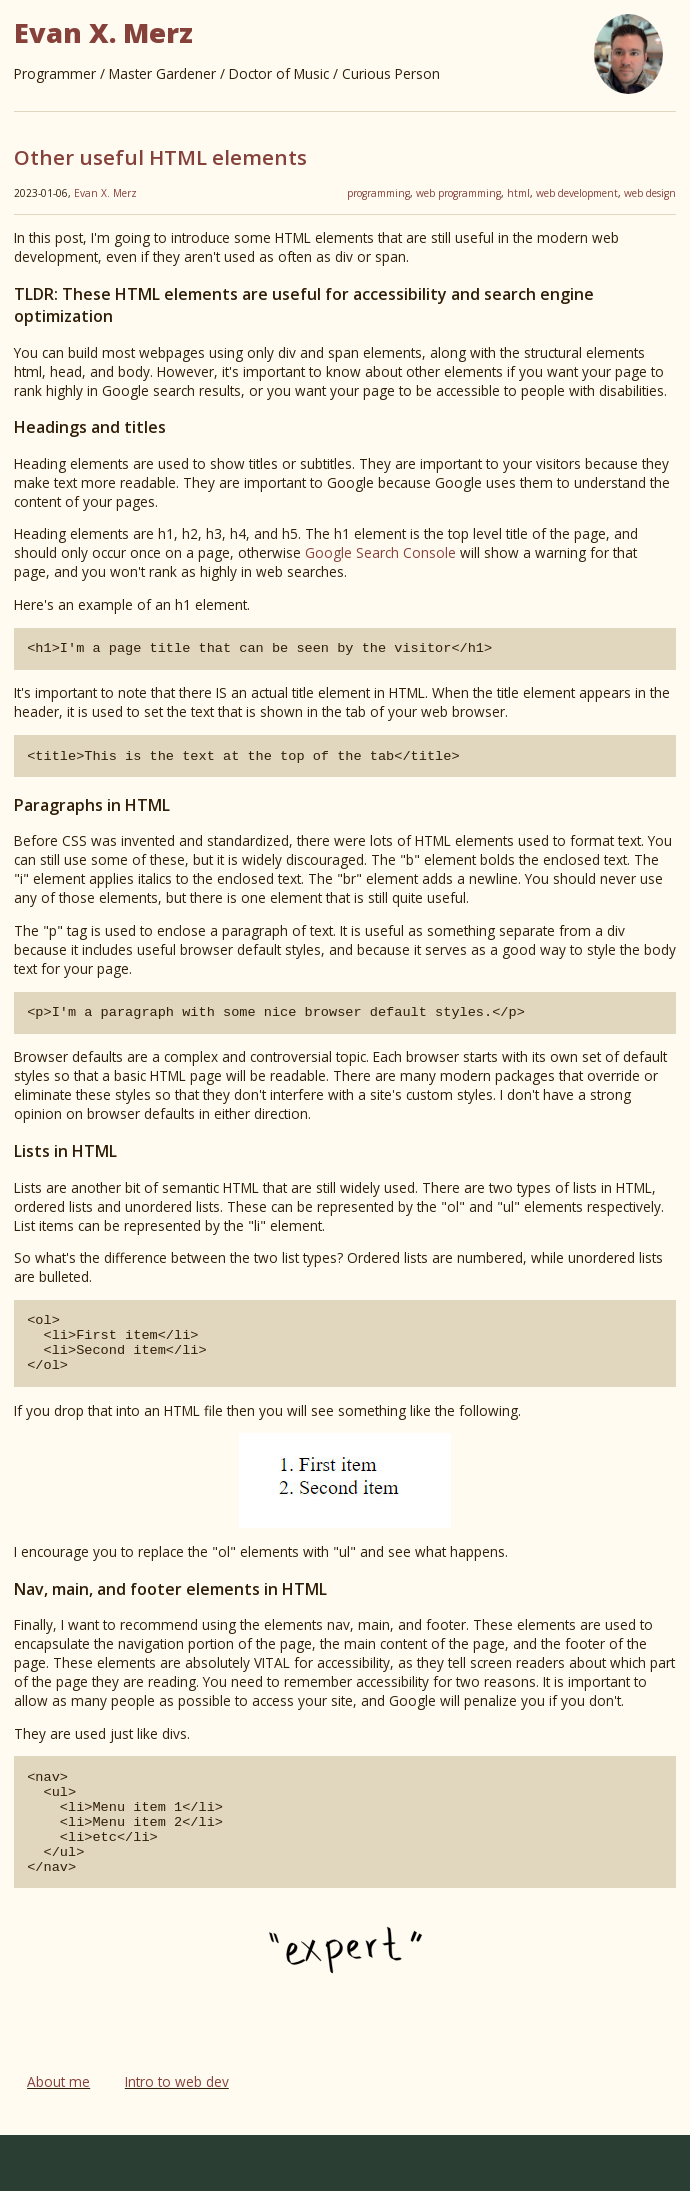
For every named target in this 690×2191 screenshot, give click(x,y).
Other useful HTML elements (160, 157)
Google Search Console (380, 552)
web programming (458, 193)
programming (378, 193)
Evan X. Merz (105, 193)
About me (58, 2137)
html (518, 193)
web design (650, 193)
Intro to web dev (177, 2137)
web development (577, 193)
